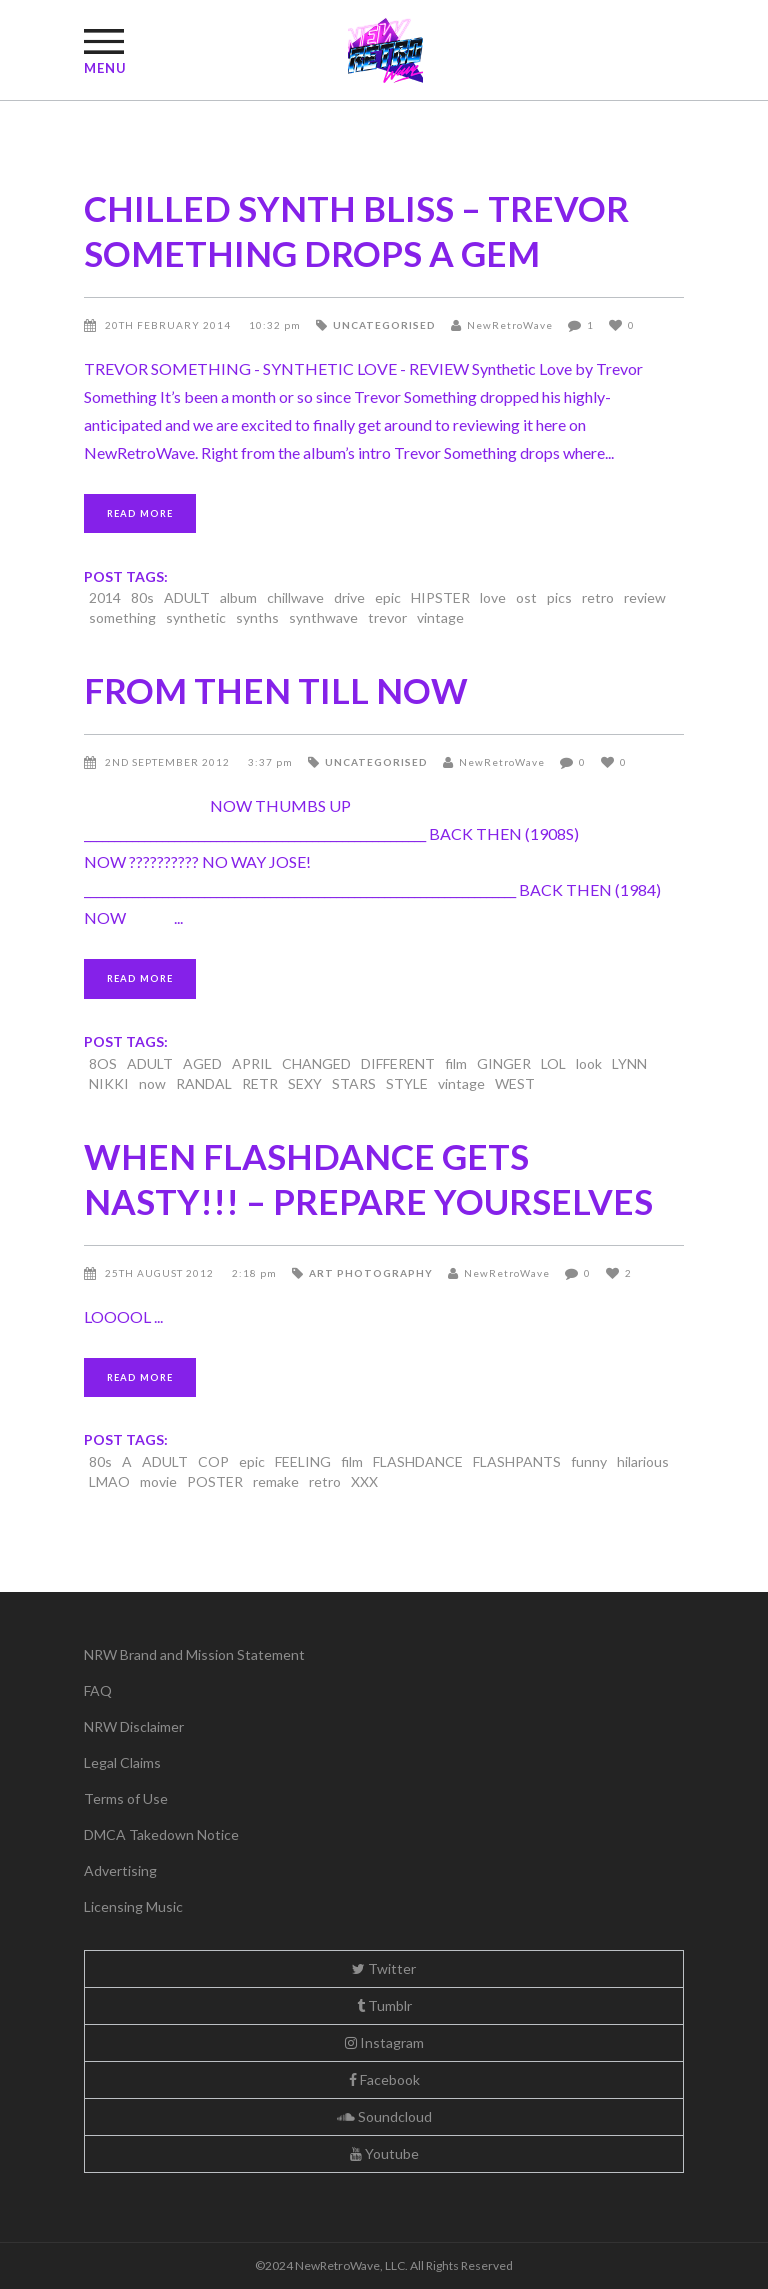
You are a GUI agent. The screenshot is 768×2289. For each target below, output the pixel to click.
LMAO (109, 1481)
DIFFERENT (398, 1063)
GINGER (504, 1063)
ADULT (187, 597)
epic (388, 597)
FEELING (303, 1461)
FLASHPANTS (517, 1461)
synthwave (323, 617)
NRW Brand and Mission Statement (194, 1654)
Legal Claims (122, 1762)
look (589, 1063)
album (238, 597)
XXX (364, 1481)
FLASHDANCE (418, 1461)
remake (276, 1481)
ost (526, 597)
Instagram (384, 2042)
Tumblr (384, 2005)
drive (349, 597)
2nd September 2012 (169, 762)
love (493, 597)
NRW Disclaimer (134, 1726)
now (152, 1083)
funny (589, 1461)
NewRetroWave (510, 325)
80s (142, 597)
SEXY (305, 1083)
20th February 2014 (169, 325)
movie (158, 1481)
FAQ (98, 1690)
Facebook (384, 2079)
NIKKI (109, 1083)
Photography (385, 1273)
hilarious (643, 1461)
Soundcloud (384, 2116)
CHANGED (316, 1063)
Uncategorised (384, 325)
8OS (103, 1063)
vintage (440, 617)
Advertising (120, 1870)
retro (598, 597)
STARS (354, 1083)
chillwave (295, 597)
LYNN (629, 1063)
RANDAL (204, 1083)
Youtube (384, 2153)
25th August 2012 (161, 1273)
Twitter (384, 1968)
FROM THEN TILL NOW (276, 690)
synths (257, 617)
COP (213, 1461)
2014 (105, 597)
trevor (387, 617)
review (645, 597)
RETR (260, 1083)
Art (321, 1273)
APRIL (252, 1063)
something (122, 617)
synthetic (196, 617)
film (456, 1063)
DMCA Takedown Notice (161, 1834)
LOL (553, 1063)
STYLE (407, 1083)
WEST (515, 1083)
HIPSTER (440, 597)
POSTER (215, 1481)
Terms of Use (126, 1798)
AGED (202, 1063)
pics (559, 597)
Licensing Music (133, 1906)
